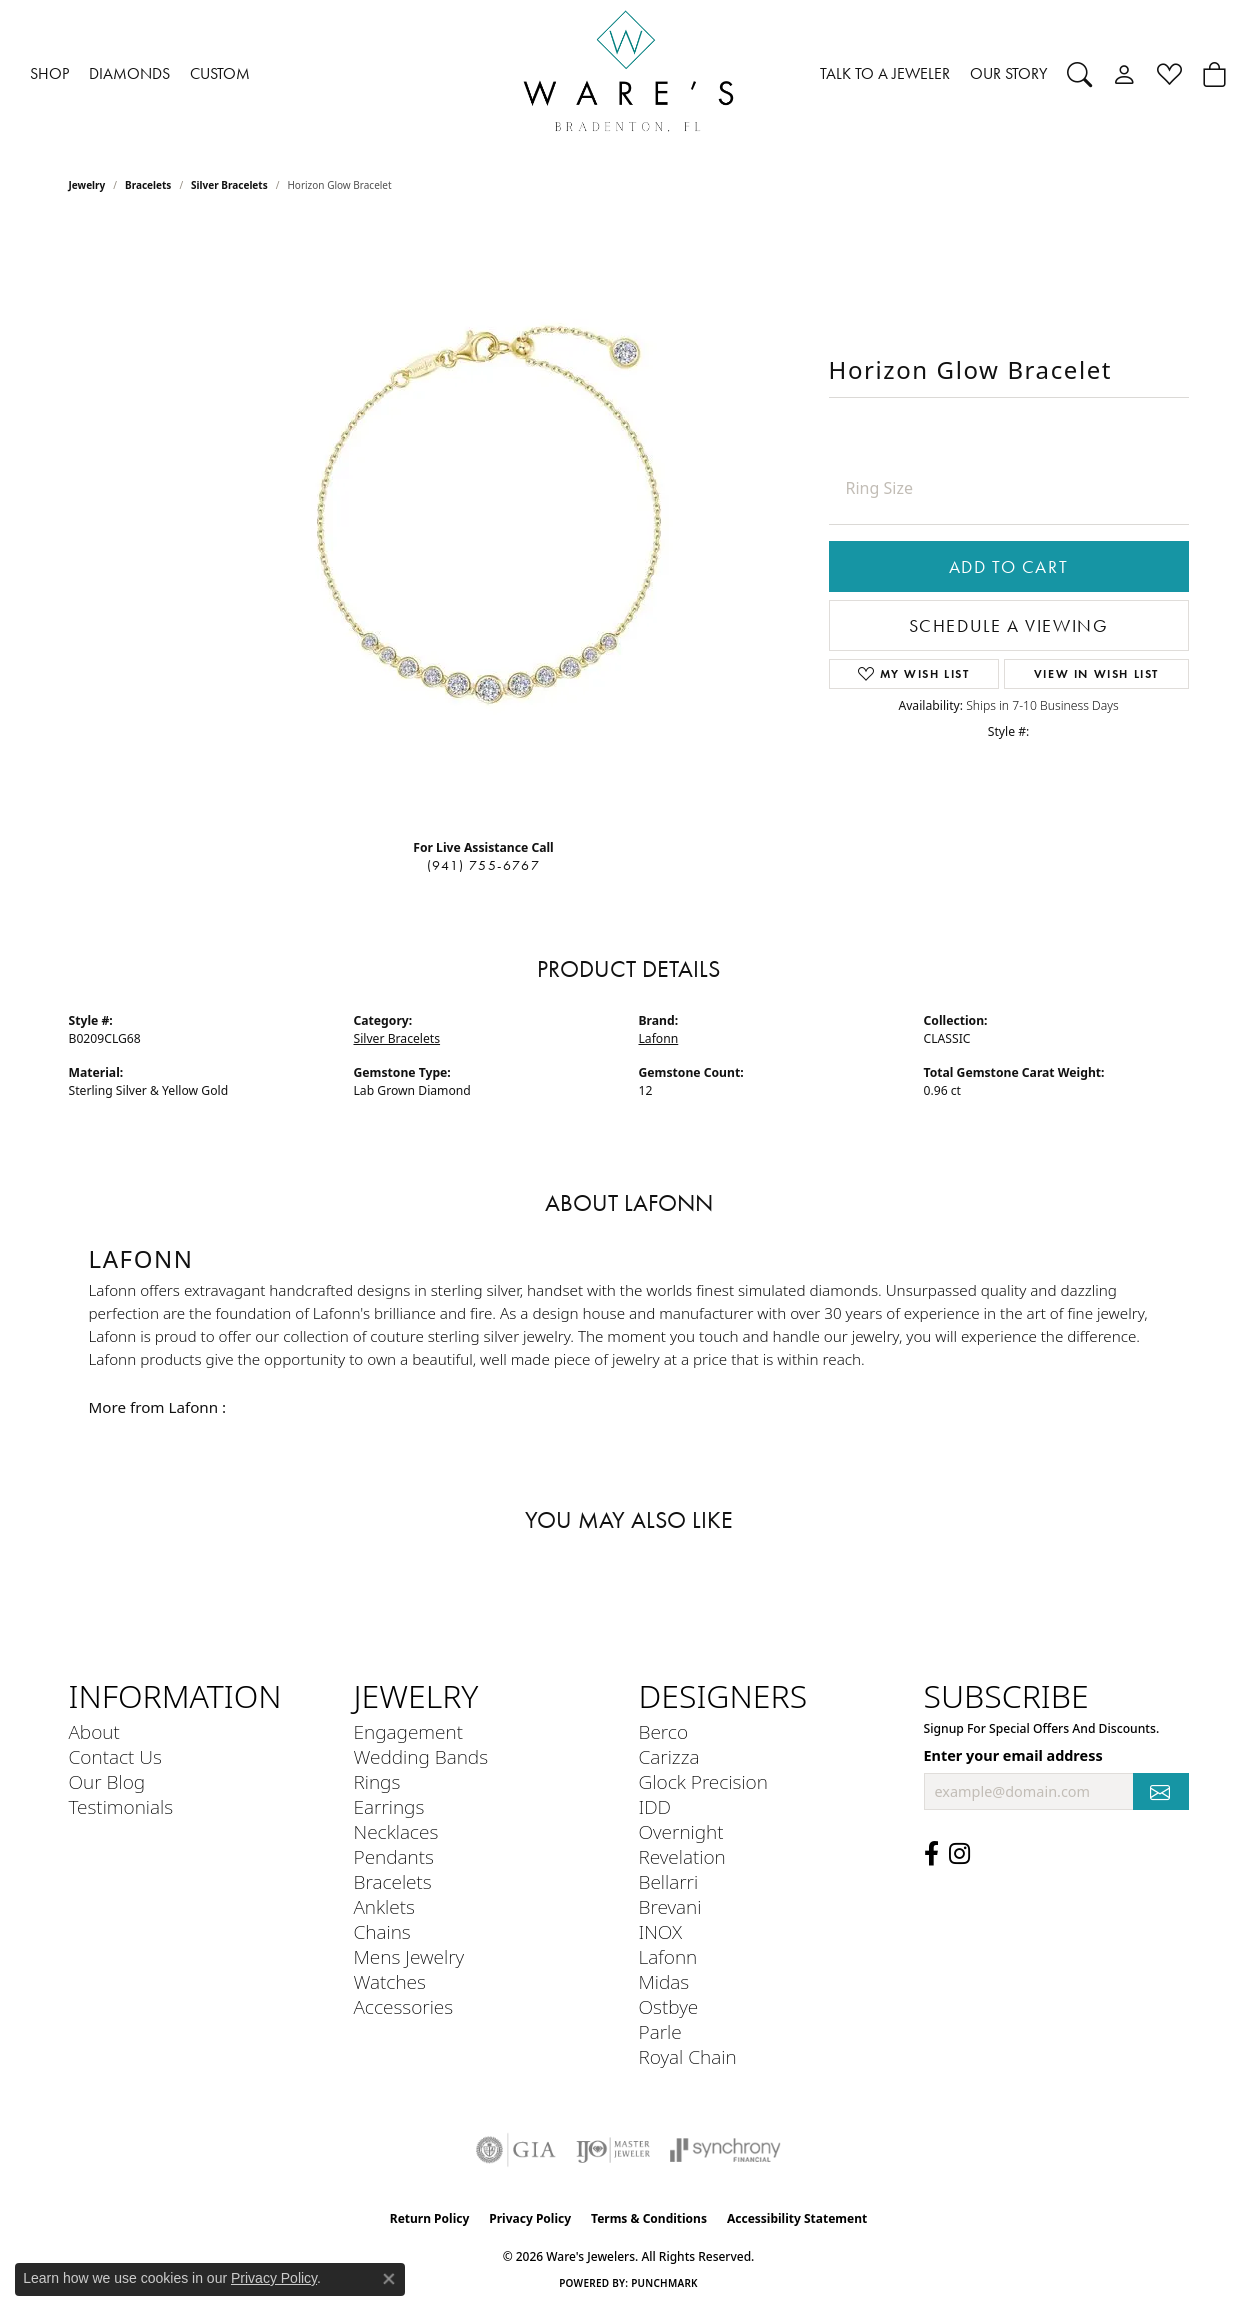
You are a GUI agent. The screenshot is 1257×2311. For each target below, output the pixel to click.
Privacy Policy (530, 2218)
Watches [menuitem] (390, 1981)
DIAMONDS (129, 73)
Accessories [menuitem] (404, 2006)
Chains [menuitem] (382, 1931)
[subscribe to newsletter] (1161, 1791)
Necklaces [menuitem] (396, 1831)
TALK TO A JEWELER (885, 73)
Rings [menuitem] (377, 1781)
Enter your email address (1013, 1755)
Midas (664, 1981)
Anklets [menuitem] (384, 1906)
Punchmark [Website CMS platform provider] (664, 2283)
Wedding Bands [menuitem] (421, 1756)
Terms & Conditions (649, 2218)
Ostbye (669, 2006)
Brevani (670, 1906)
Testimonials (121, 1806)
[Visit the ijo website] (613, 2150)
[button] (1079, 74)
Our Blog (107, 1781)
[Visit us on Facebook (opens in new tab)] (931, 1854)
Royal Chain (688, 2056)
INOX (661, 1931)
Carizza (669, 1756)
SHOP (49, 73)
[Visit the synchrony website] (725, 2150)
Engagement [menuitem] (408, 1731)
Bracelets (148, 185)
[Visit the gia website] (516, 2150)
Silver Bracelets (229, 185)
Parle (660, 2031)
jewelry (87, 185)
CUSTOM (220, 73)
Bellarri (669, 1881)
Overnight (681, 1831)
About (94, 1731)
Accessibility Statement (797, 2218)
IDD (655, 1806)
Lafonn (659, 1038)
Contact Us (115, 1756)
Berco (664, 1731)
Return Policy (430, 2218)
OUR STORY (1008, 73)
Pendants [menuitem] (394, 1856)
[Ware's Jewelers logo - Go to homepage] (629, 74)
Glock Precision (703, 1781)
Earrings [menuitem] (389, 1806)
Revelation (682, 1856)
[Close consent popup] (389, 2279)
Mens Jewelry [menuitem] (409, 1956)
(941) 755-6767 (483, 865)
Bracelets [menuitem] (393, 1881)
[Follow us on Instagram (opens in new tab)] (959, 1854)
